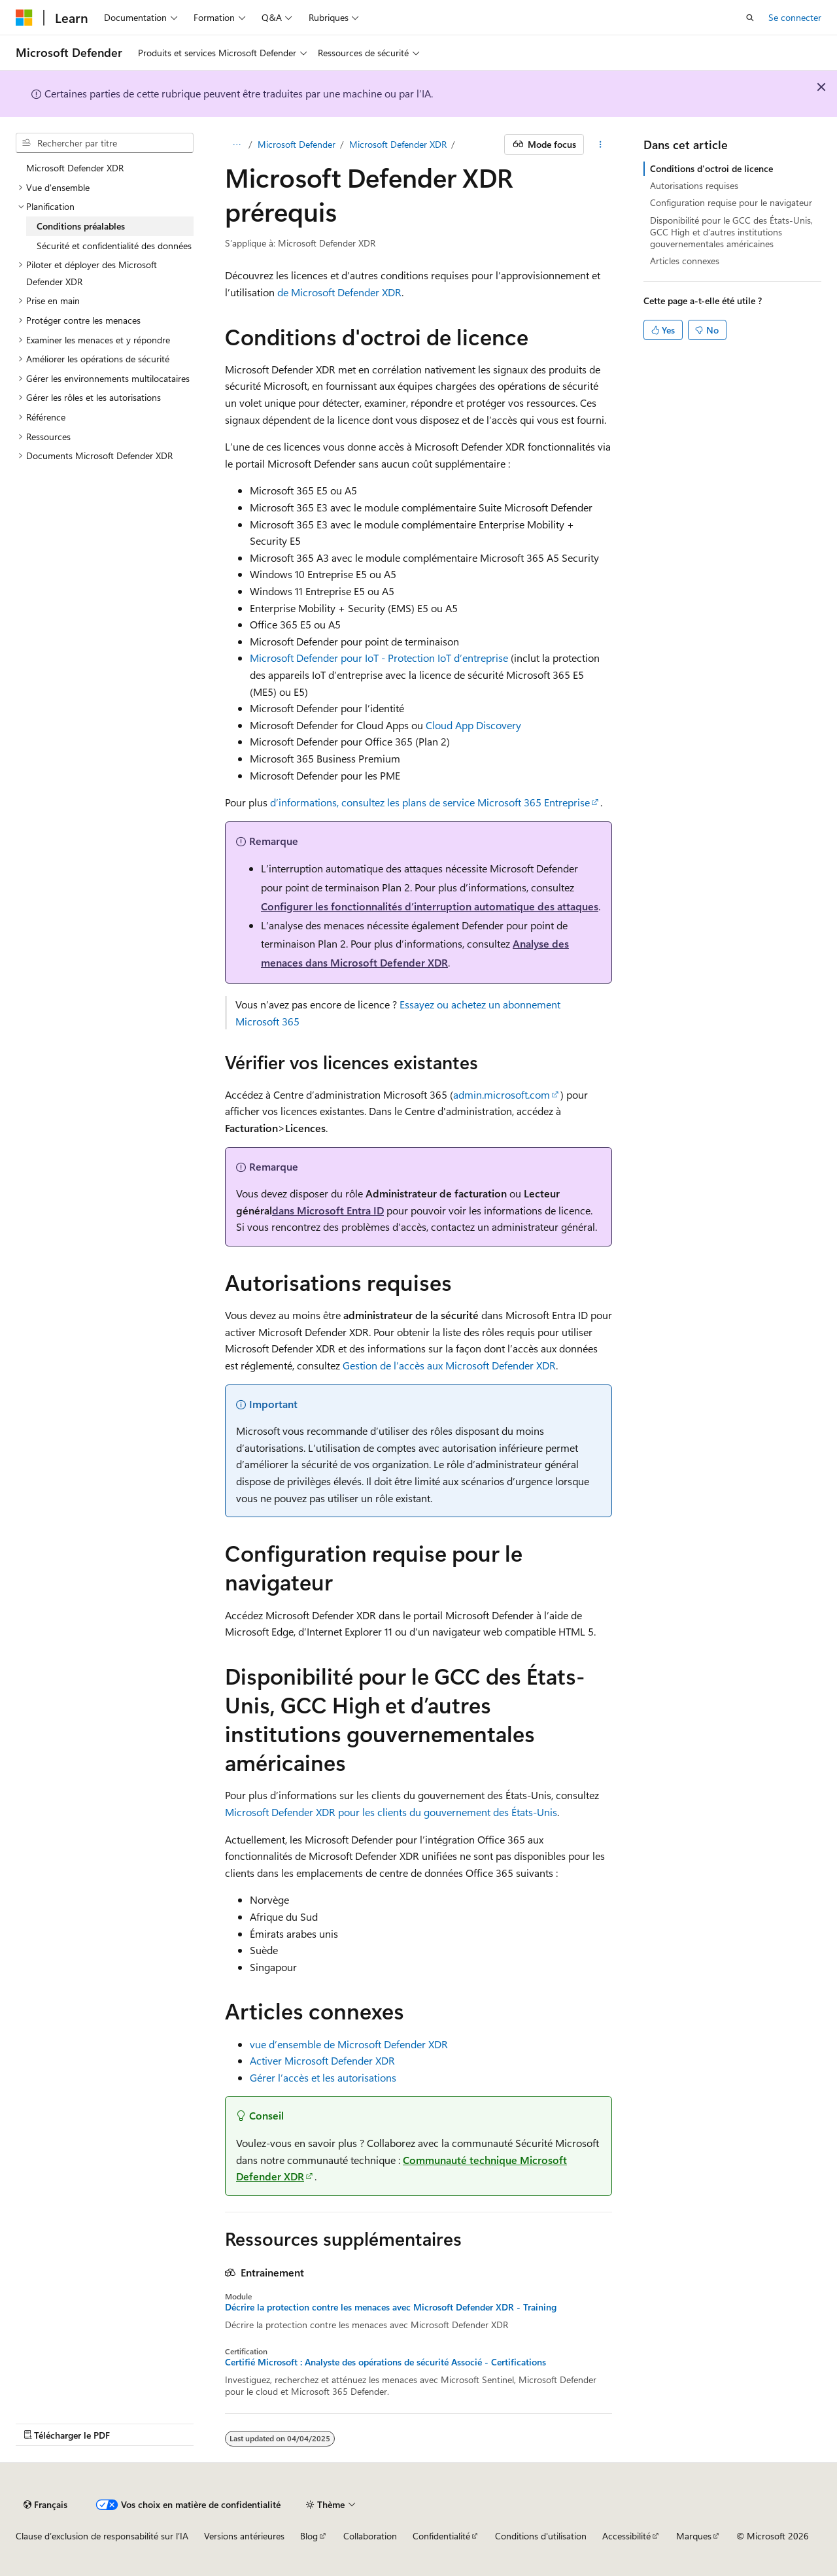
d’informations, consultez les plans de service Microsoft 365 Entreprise (430, 802)
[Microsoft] (24, 17)
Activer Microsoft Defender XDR (322, 2060)
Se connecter (794, 17)
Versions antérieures (244, 2536)
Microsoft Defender (296, 144)
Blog (309, 2536)
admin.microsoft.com (501, 1094)
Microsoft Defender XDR (398, 144)
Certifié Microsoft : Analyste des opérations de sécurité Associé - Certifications (385, 2362)
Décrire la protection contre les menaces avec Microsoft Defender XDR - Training (390, 2307)
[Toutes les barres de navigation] (236, 144)
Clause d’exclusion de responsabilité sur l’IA (102, 2536)
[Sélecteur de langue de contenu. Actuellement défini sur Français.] (45, 2504)
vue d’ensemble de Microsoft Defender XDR (349, 2044)
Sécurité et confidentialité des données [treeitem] (114, 245)
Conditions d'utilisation (541, 2536)
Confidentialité (441, 2536)
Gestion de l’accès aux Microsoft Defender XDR (449, 1365)
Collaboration (370, 2536)
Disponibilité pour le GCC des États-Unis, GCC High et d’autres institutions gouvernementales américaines (731, 232)
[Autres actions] (600, 144)
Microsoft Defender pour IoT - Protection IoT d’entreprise (379, 657)
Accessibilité (626, 2536)
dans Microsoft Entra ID (328, 1210)
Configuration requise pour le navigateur (731, 202)
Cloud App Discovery (473, 725)
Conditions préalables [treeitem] (81, 226)
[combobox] (105, 143)
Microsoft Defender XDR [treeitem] (75, 168)
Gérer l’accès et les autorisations (323, 2077)
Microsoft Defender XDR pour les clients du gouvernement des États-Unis (391, 1812)
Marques (693, 2536)
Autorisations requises (694, 185)
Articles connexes (684, 260)
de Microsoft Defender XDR (339, 292)
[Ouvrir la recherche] (750, 17)
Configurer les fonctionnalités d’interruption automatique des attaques (429, 906)
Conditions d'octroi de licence (711, 168)
